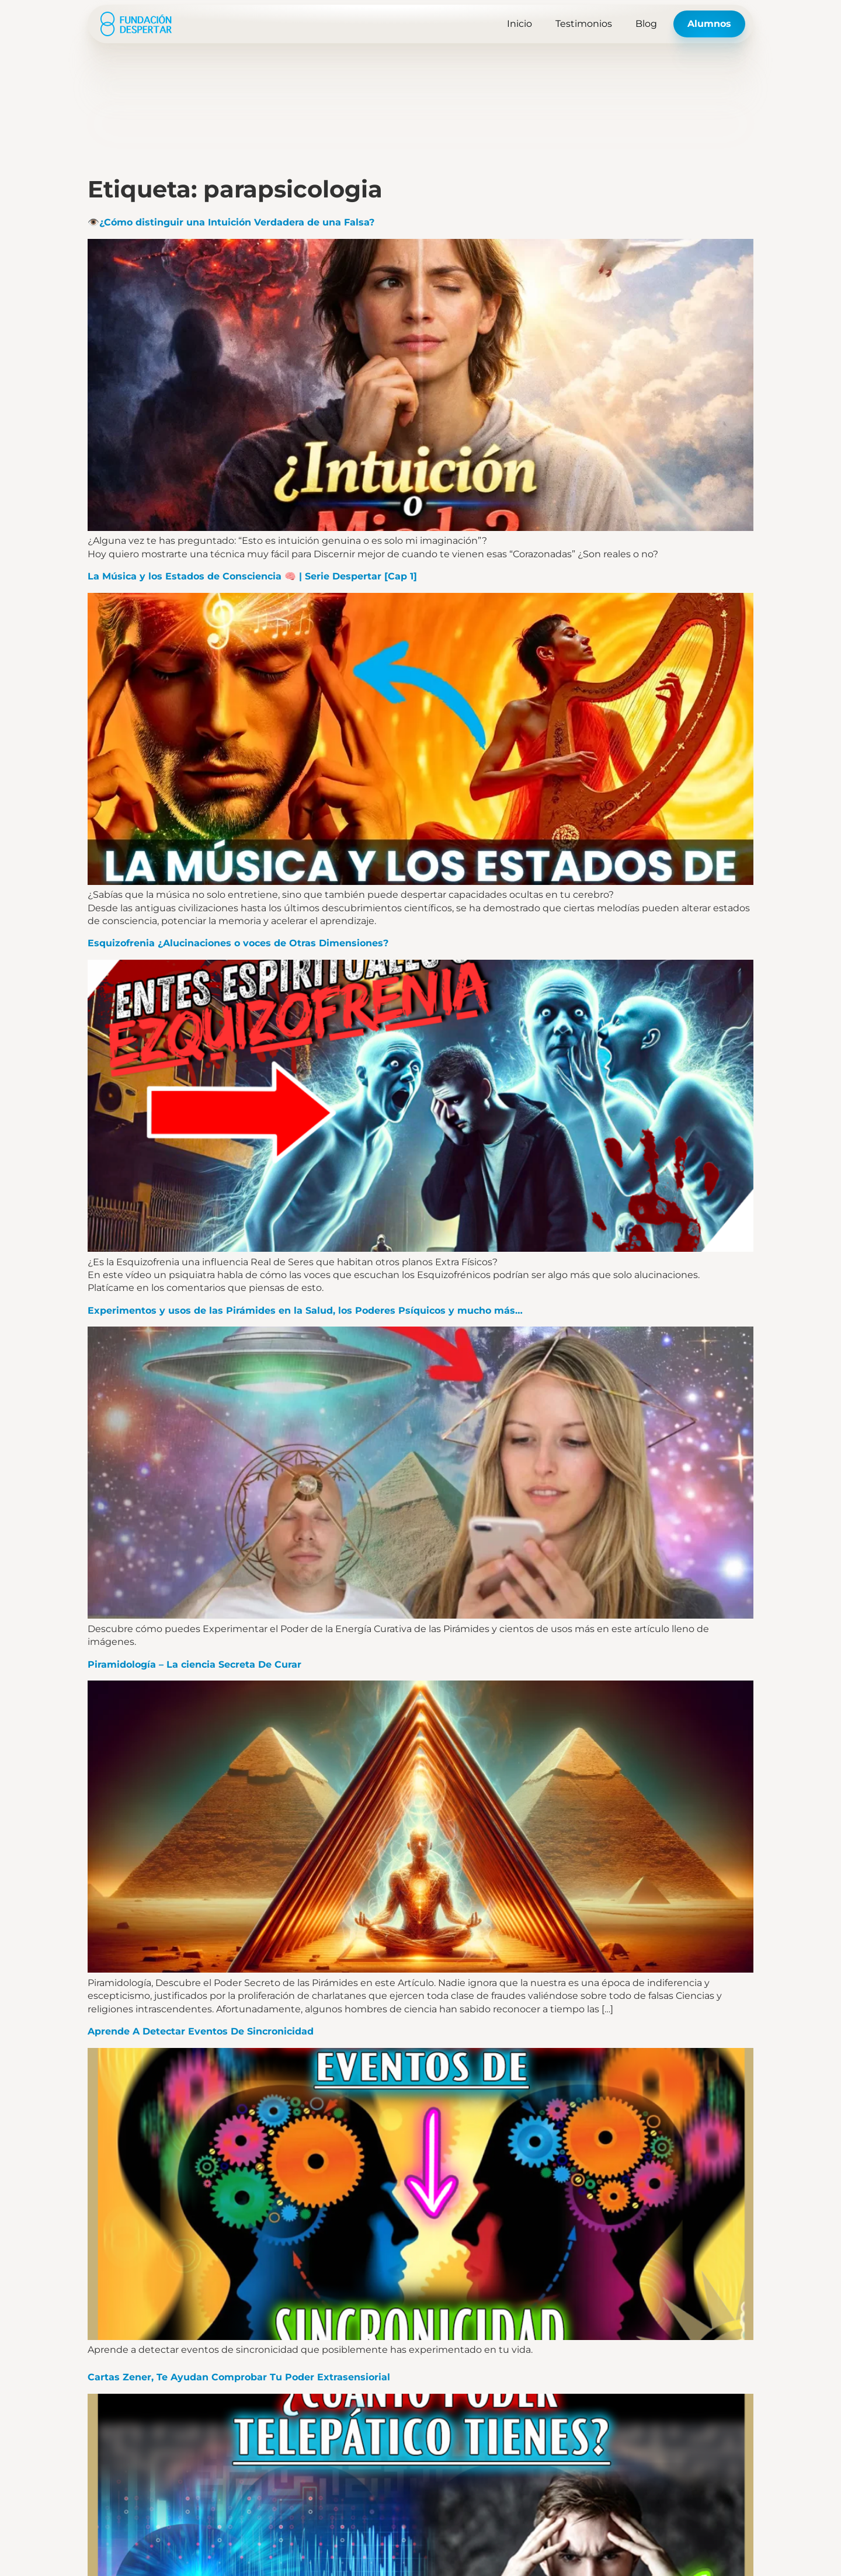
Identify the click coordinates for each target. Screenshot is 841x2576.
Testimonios (583, 23)
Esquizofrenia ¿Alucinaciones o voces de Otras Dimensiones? (238, 943)
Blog (646, 23)
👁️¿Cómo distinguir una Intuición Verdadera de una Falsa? (231, 222)
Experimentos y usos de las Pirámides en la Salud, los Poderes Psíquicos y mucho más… (305, 1310)
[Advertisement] (420, 87)
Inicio (519, 23)
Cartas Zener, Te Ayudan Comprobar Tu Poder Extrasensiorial (239, 2377)
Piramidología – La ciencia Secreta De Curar (194, 1664)
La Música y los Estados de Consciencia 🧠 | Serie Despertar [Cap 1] (252, 576)
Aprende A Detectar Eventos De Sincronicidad (201, 2031)
